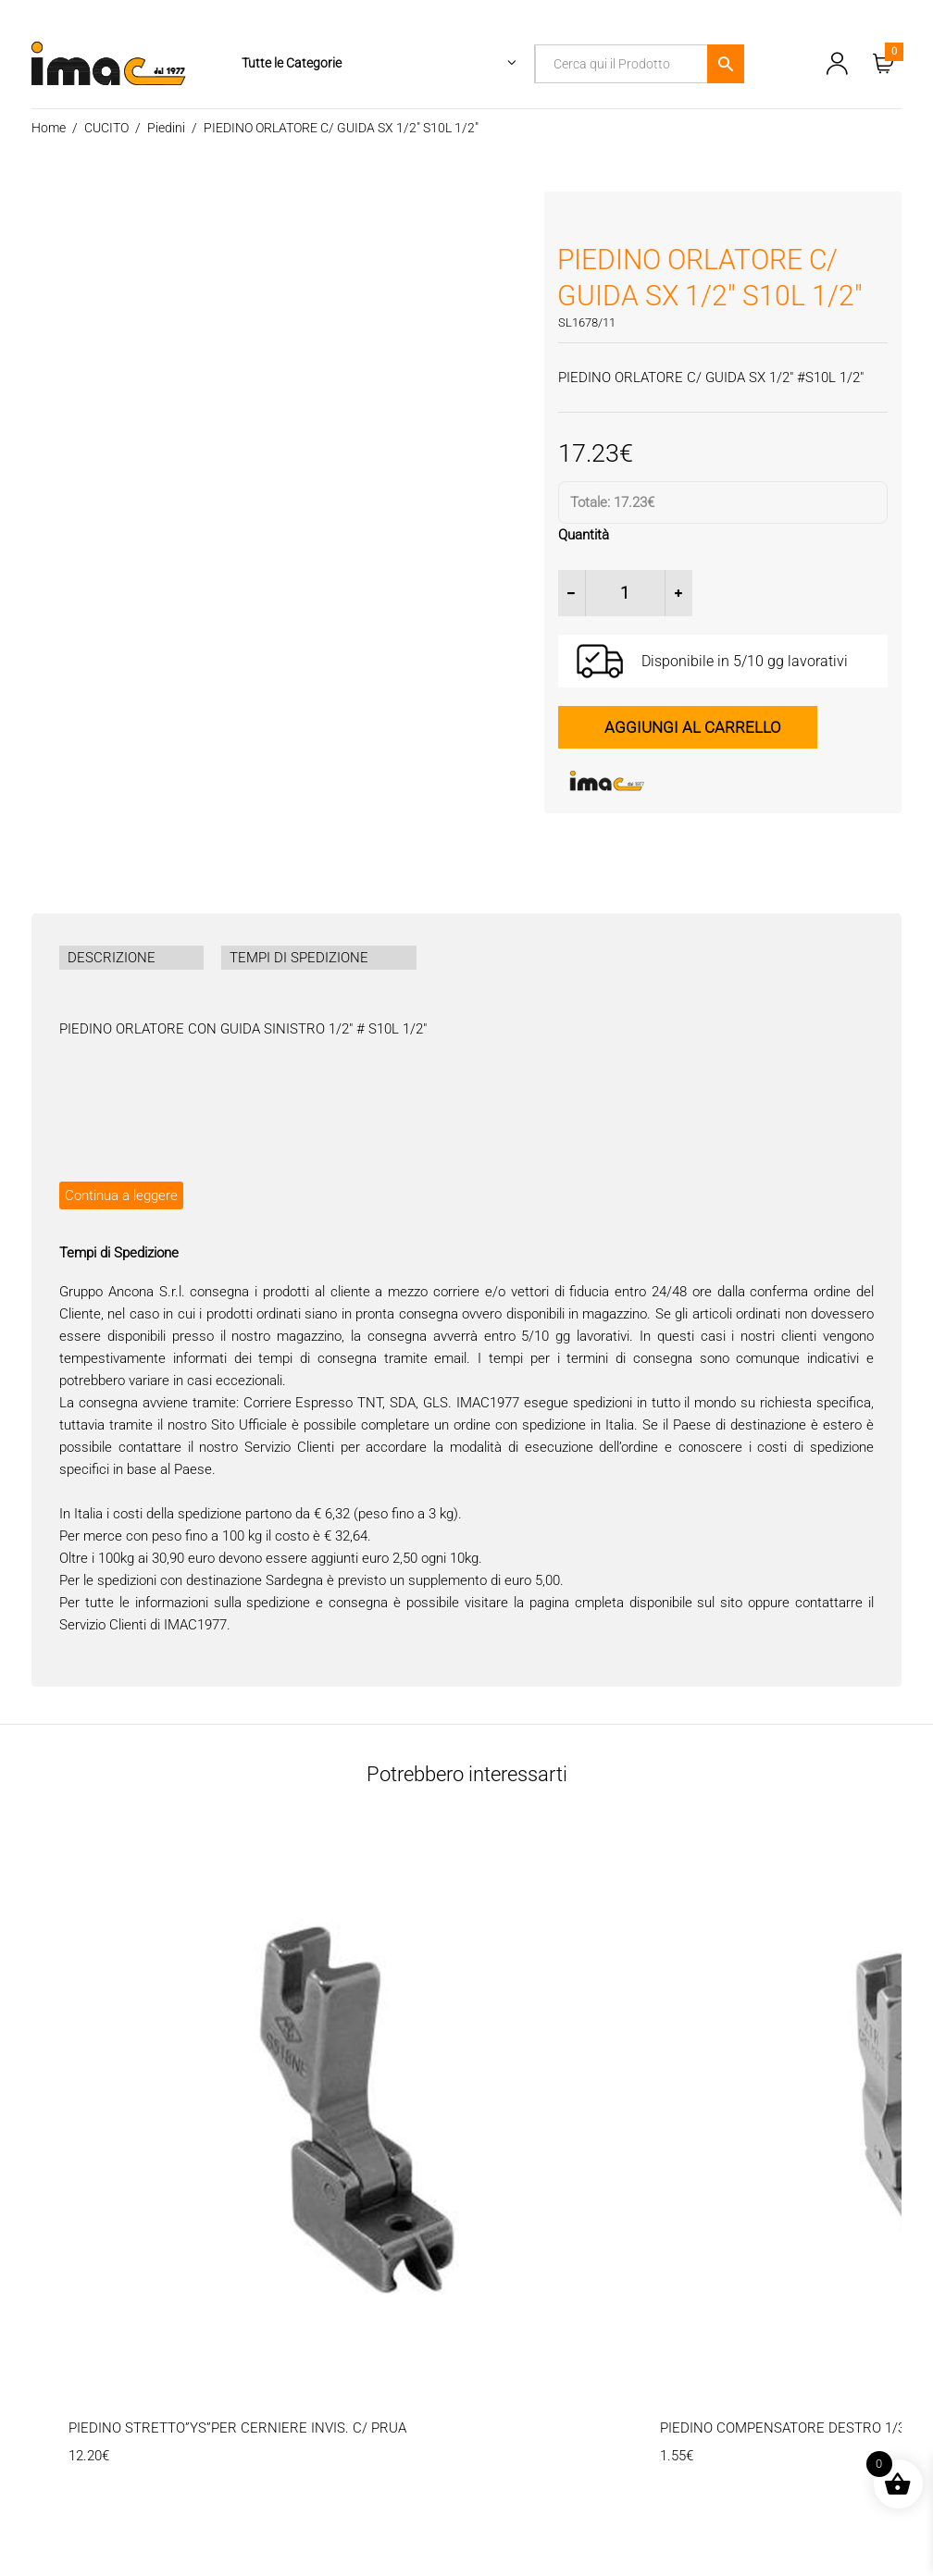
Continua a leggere (121, 1195)
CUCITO (106, 127)
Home (48, 127)
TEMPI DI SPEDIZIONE (299, 957)
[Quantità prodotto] (625, 593)
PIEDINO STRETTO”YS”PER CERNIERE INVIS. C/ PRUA (237, 2428)
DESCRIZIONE (112, 957)
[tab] (131, 958)
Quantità (583, 534)
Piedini (166, 127)
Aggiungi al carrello (692, 727)
